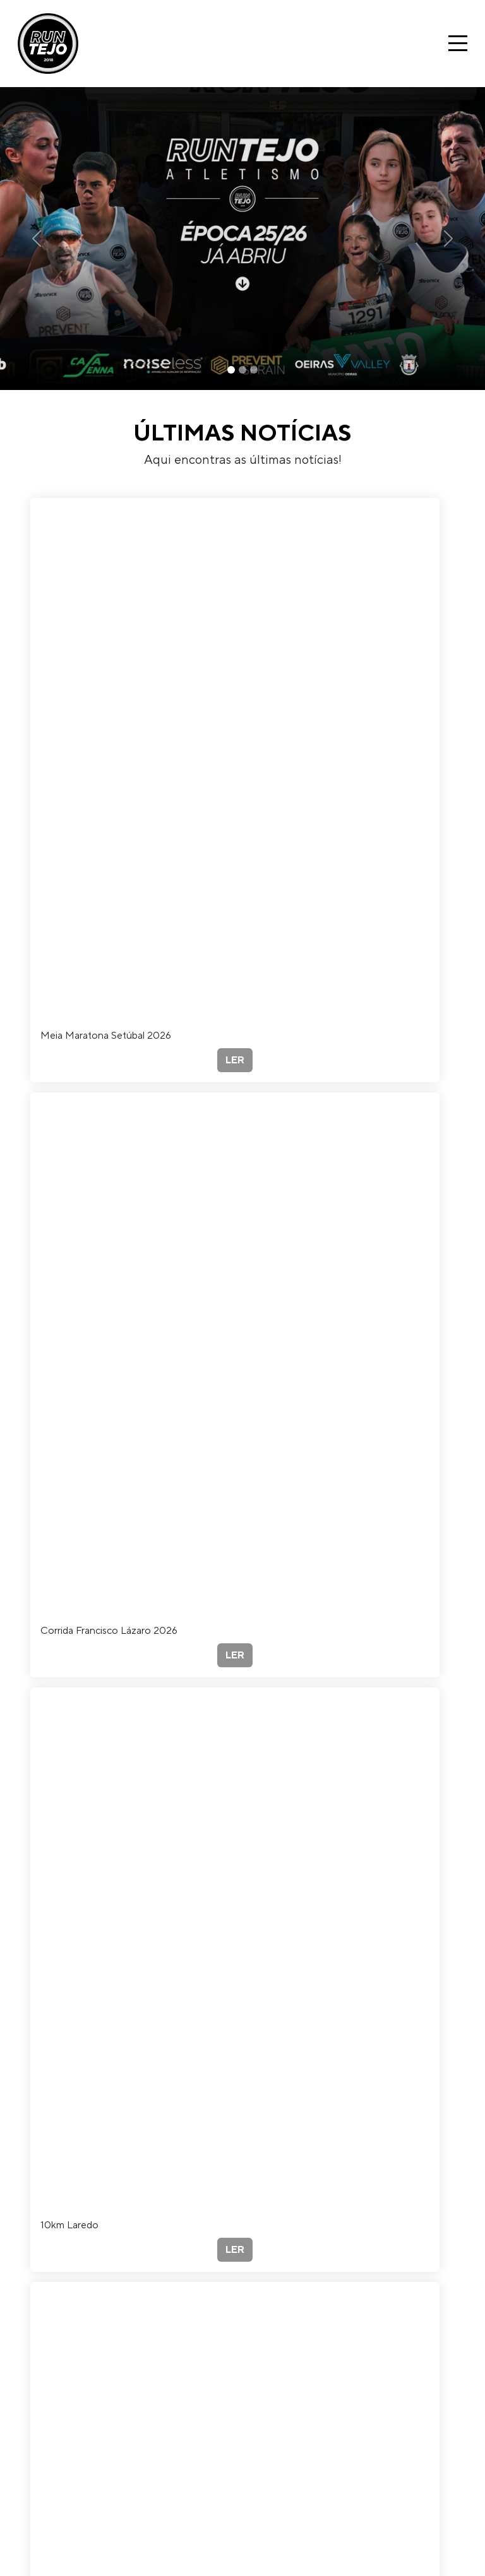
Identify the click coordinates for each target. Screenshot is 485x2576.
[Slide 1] (231, 370)
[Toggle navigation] (457, 43)
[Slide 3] (254, 370)
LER (234, 1060)
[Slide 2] (242, 370)
